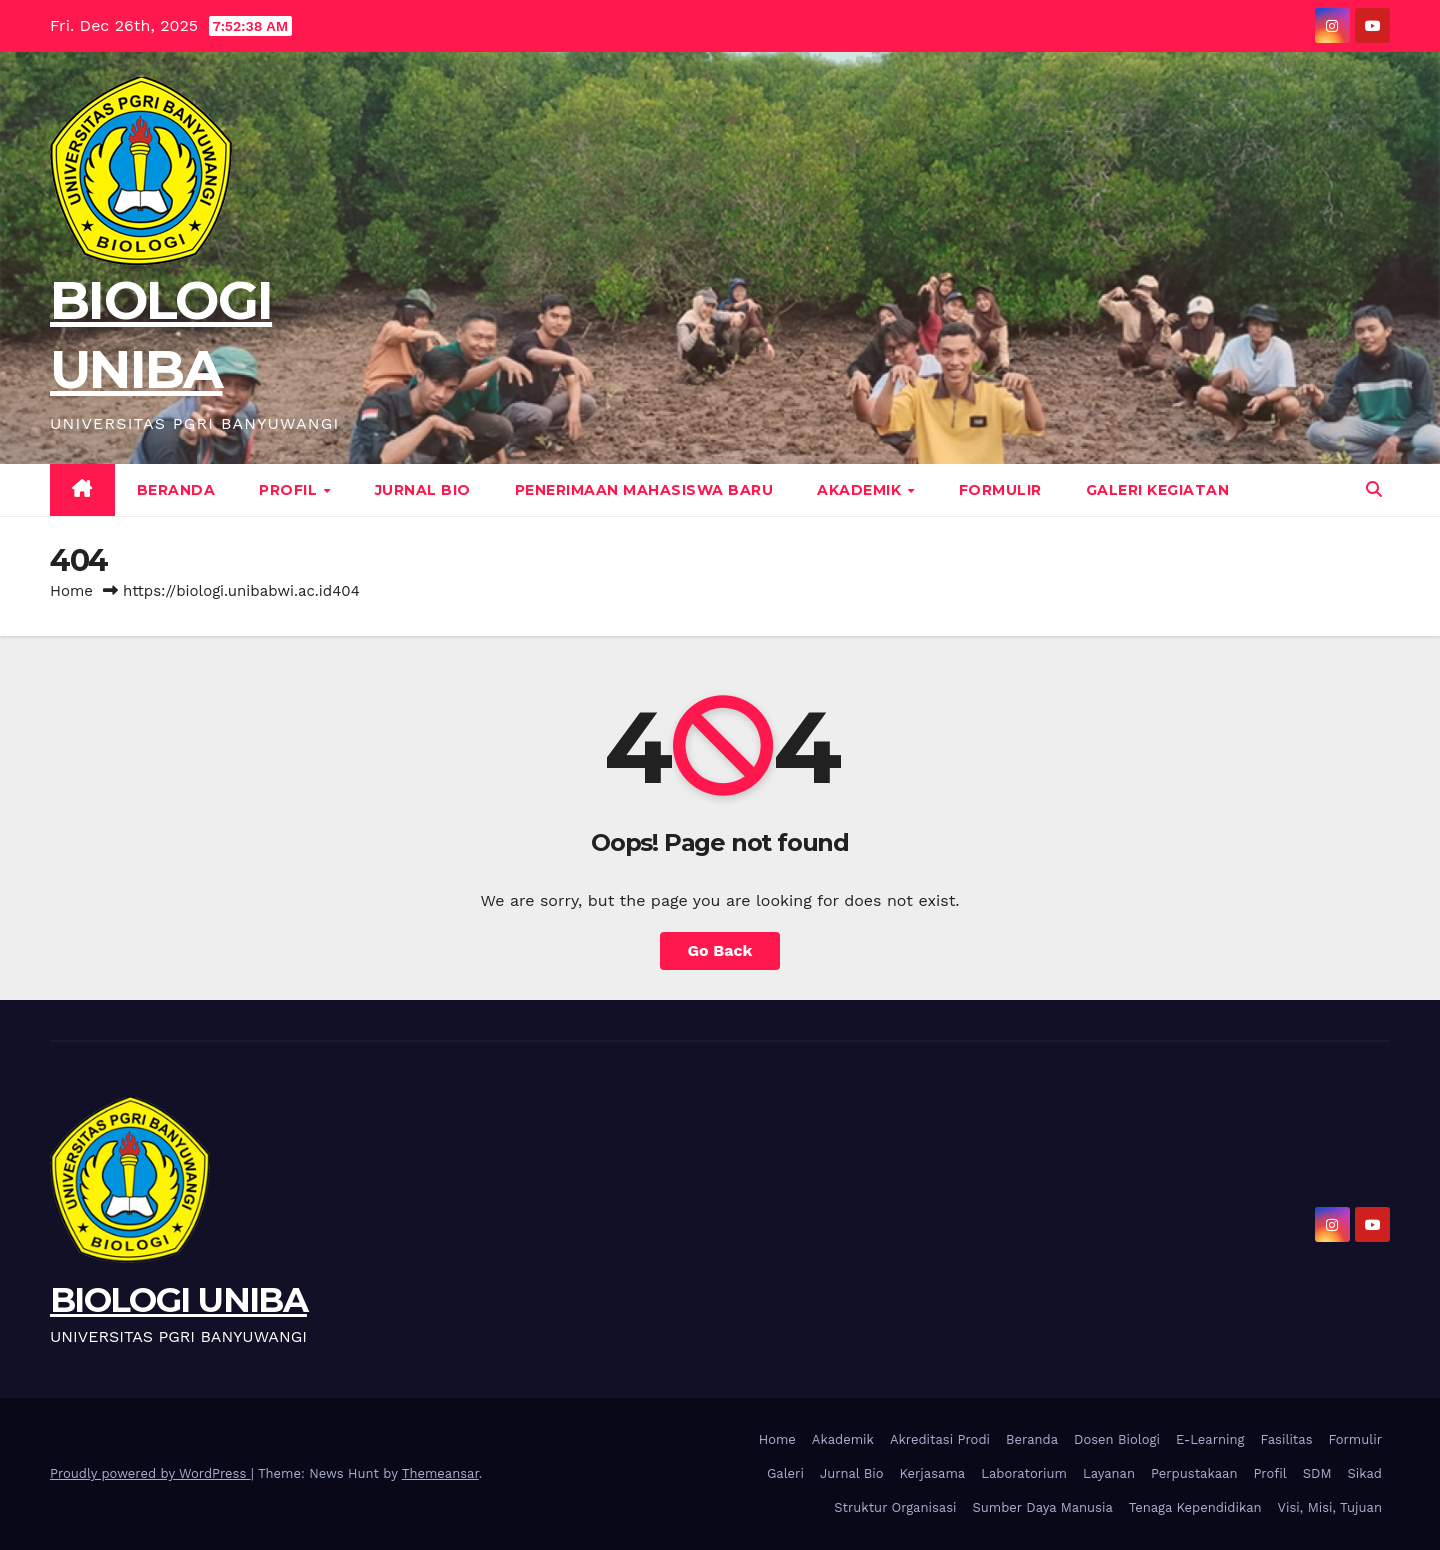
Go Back (720, 950)
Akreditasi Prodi (940, 1439)
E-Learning (1210, 1439)
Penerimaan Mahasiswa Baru (644, 490)
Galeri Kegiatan (1158, 490)
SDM (1317, 1473)
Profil (290, 490)
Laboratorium (1024, 1473)
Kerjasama (933, 1473)
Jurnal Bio (423, 490)
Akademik (861, 490)
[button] (1374, 489)
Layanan (1109, 1473)
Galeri (785, 1473)
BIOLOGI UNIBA (178, 1300)
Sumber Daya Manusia (1043, 1507)
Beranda (176, 490)
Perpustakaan (1194, 1473)
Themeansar (440, 1473)
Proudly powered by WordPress (150, 1473)
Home (71, 591)
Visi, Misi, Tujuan (1330, 1507)
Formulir (1000, 490)
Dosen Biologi (1117, 1439)
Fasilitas (1286, 1439)
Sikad (1365, 1473)
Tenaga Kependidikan (1195, 1507)
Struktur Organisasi (895, 1507)
